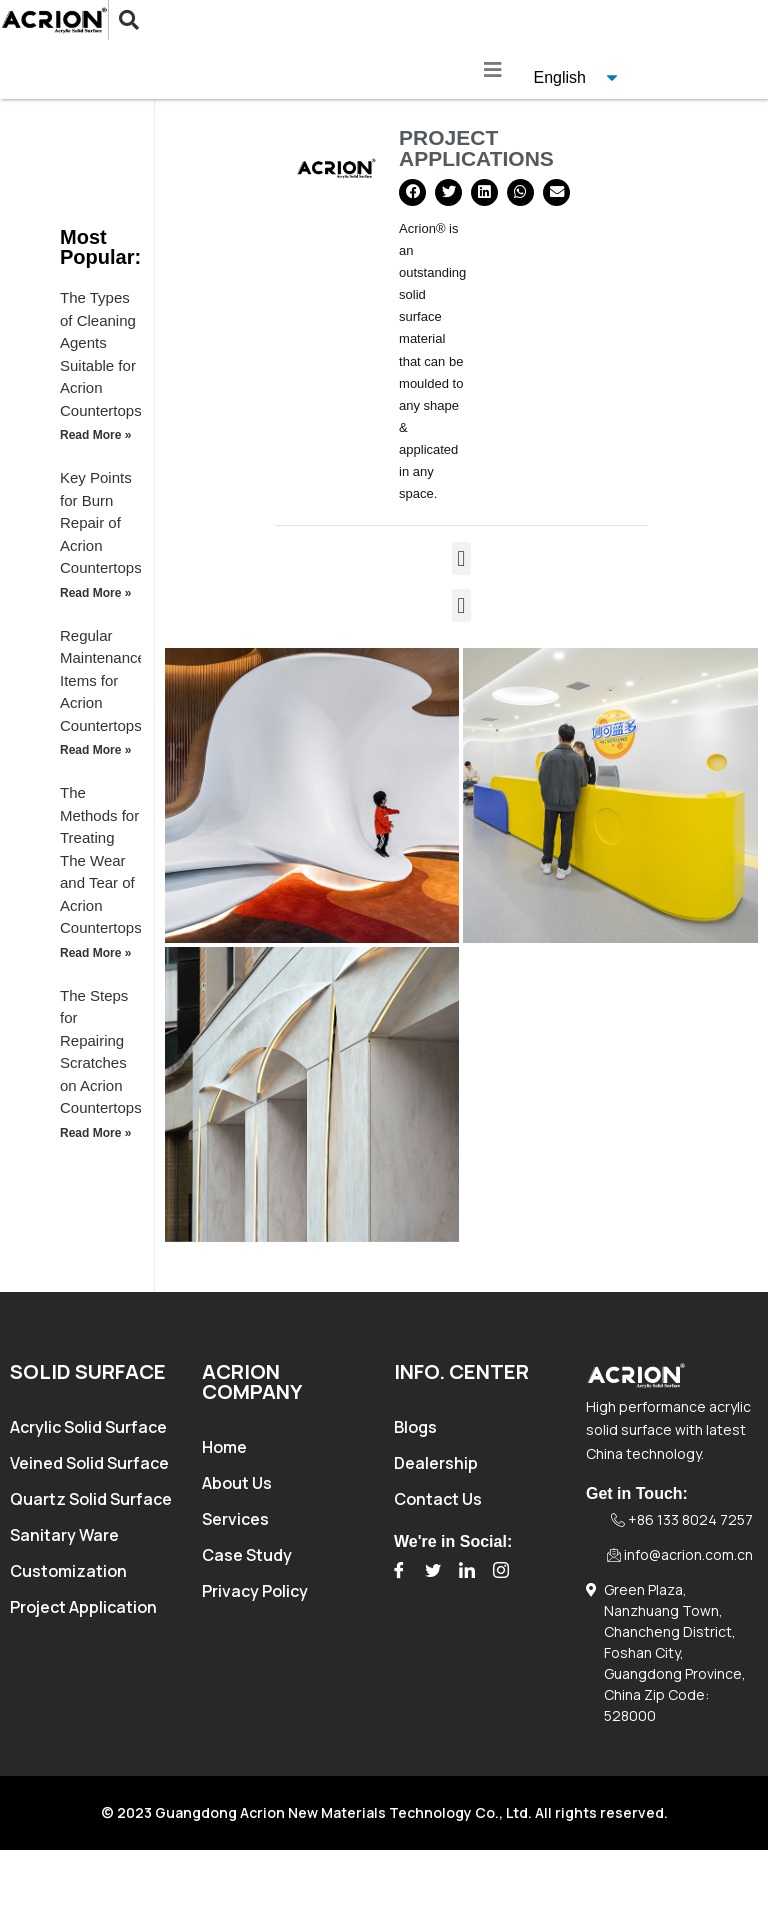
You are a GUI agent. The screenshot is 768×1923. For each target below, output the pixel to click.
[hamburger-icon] (493, 70)
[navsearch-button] (113, 20)
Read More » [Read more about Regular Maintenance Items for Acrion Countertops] (95, 750)
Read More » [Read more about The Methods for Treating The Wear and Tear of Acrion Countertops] (95, 953)
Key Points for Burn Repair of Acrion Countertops (101, 522)
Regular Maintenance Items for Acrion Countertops (103, 680)
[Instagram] (501, 1571)
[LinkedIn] (467, 1571)
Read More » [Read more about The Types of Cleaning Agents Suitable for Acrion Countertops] (95, 435)
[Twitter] (433, 1571)
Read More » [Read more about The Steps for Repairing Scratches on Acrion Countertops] (95, 1133)
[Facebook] (399, 1571)
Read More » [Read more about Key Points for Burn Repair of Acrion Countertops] (95, 593)
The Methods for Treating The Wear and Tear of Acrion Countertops (101, 860)
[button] (412, 192)
